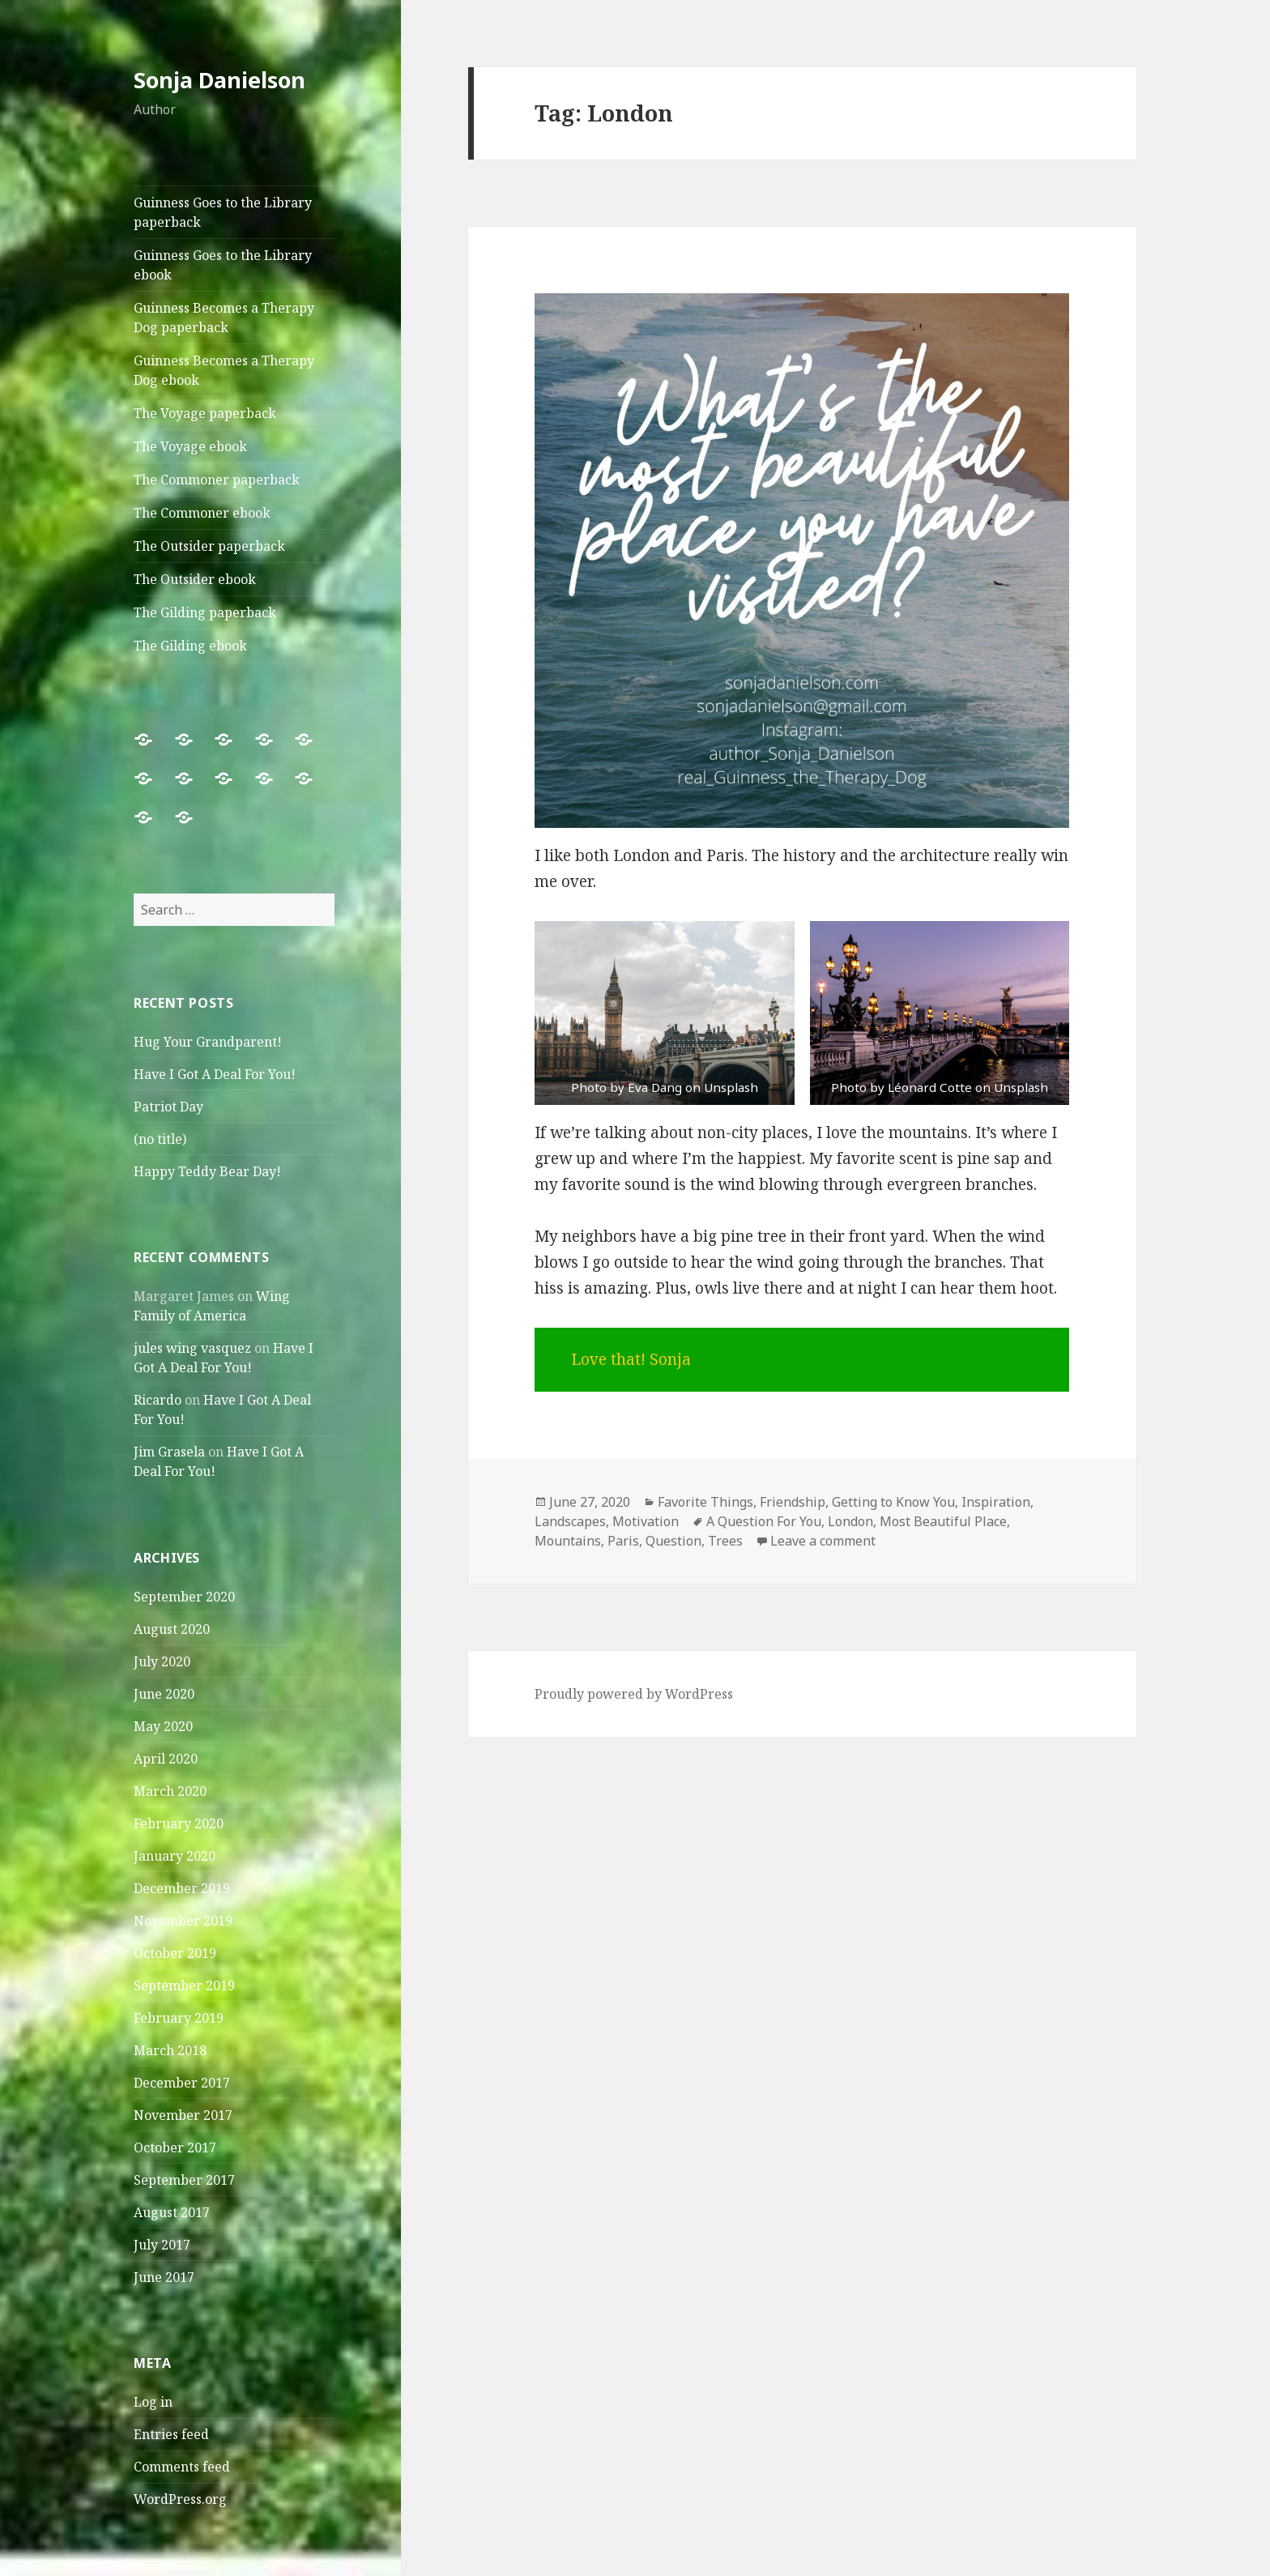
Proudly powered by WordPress (634, 1694)
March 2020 (170, 1791)
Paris (623, 1541)
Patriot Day (168, 1106)
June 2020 (164, 1694)
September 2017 (184, 2180)
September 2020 (184, 1597)
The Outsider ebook (195, 579)
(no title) (160, 1139)
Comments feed (182, 2467)
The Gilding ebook (190, 646)
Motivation (645, 1521)
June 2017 (164, 2277)
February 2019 (179, 2018)
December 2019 (182, 1888)
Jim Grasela (169, 1452)
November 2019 (183, 1921)
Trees (725, 1541)
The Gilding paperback (205, 612)
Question (673, 1541)
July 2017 (162, 2245)
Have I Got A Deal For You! (215, 1074)
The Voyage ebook (190, 446)
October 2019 (175, 1953)
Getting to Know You (893, 1502)
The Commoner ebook (202, 513)
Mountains (568, 1541)
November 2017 (183, 2115)
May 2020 (163, 1726)
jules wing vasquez (192, 1348)
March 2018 (170, 2050)
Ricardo (157, 1400)
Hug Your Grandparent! (208, 1042)
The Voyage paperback (205, 413)
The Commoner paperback (217, 479)
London (850, 1521)
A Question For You (763, 1521)
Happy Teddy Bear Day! (207, 1171)
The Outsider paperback (209, 546)
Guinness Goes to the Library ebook (223, 265)
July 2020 (162, 1661)
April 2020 (166, 1759)
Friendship (792, 1502)
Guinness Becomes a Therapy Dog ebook (224, 370)
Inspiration (995, 1502)
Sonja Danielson (219, 80)
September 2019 (184, 1985)
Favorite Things (705, 1502)
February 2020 (179, 1823)
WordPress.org (180, 2499)
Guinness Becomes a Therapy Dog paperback (224, 317)
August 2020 (172, 1629)
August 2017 (172, 2212)
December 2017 (182, 2083)
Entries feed (171, 2434)
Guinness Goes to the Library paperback (223, 212)
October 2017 (175, 2147)
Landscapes (570, 1521)
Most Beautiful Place (943, 1521)
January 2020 (174, 1856)
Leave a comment (823, 1541)
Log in (153, 2402)
